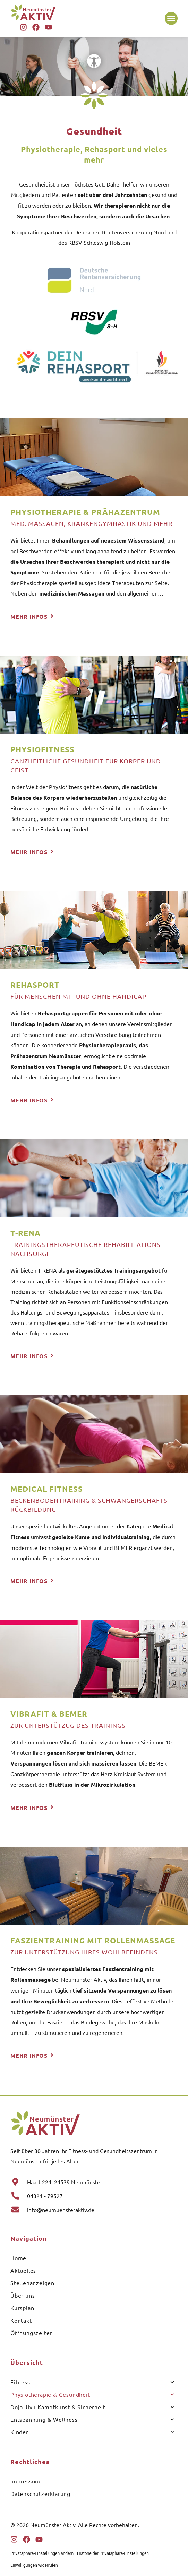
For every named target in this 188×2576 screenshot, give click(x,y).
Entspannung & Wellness (92, 2419)
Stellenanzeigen (32, 2282)
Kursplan (22, 2307)
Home (18, 2257)
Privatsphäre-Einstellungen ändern (42, 2553)
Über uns (22, 2295)
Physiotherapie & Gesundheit (92, 2394)
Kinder (92, 2432)
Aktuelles (23, 2270)
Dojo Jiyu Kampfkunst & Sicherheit (92, 2407)
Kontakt (21, 2320)
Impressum (25, 2481)
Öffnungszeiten (31, 2332)
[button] (171, 18)
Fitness (92, 2382)
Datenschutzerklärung (40, 2493)
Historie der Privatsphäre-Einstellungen (113, 2553)
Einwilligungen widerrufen (34, 2565)
